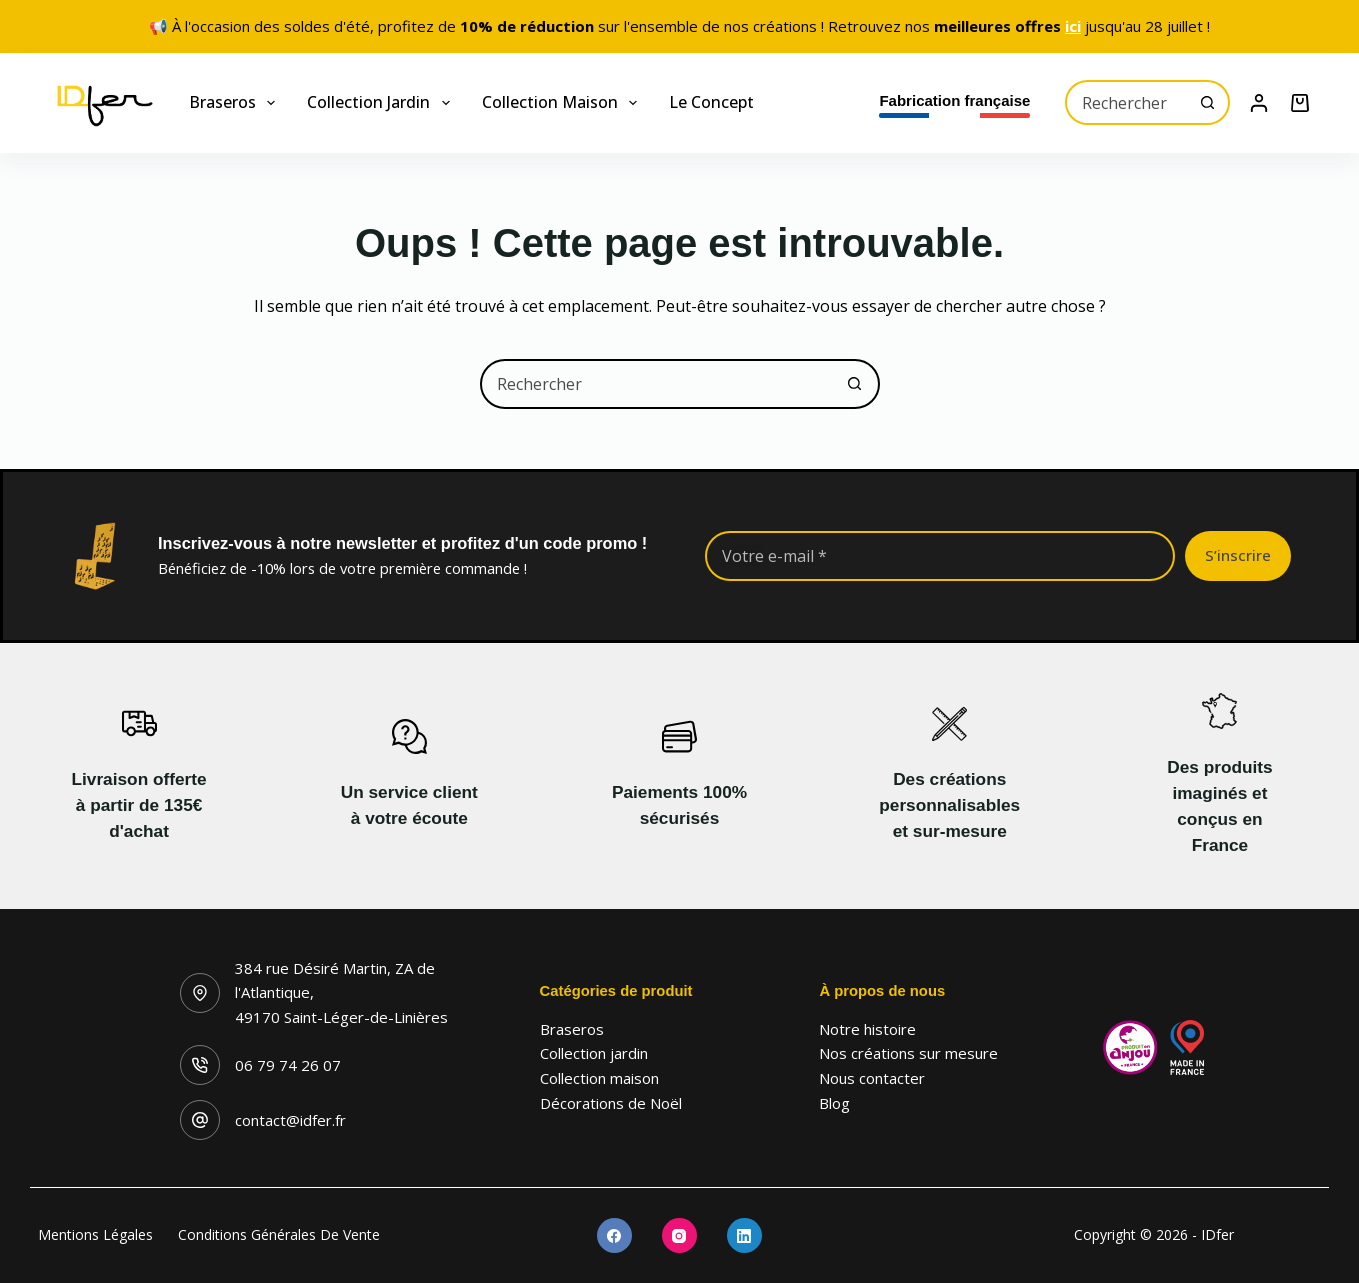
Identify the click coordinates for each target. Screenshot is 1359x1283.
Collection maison (563, 103)
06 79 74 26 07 (288, 1065)
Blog (834, 1103)
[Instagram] (679, 1235)
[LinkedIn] (744, 1235)
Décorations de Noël (611, 1103)
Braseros (236, 103)
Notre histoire (867, 1029)
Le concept (711, 102)
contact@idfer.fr (290, 1120)
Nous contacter (872, 1078)
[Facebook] (614, 1235)
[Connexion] (1259, 103)
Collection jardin (382, 103)
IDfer (1217, 1234)
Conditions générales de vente (279, 1235)
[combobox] (1127, 102)
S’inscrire (1238, 555)
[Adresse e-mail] (940, 556)
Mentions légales (95, 1235)
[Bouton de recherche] (1207, 102)
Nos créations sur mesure (908, 1053)
